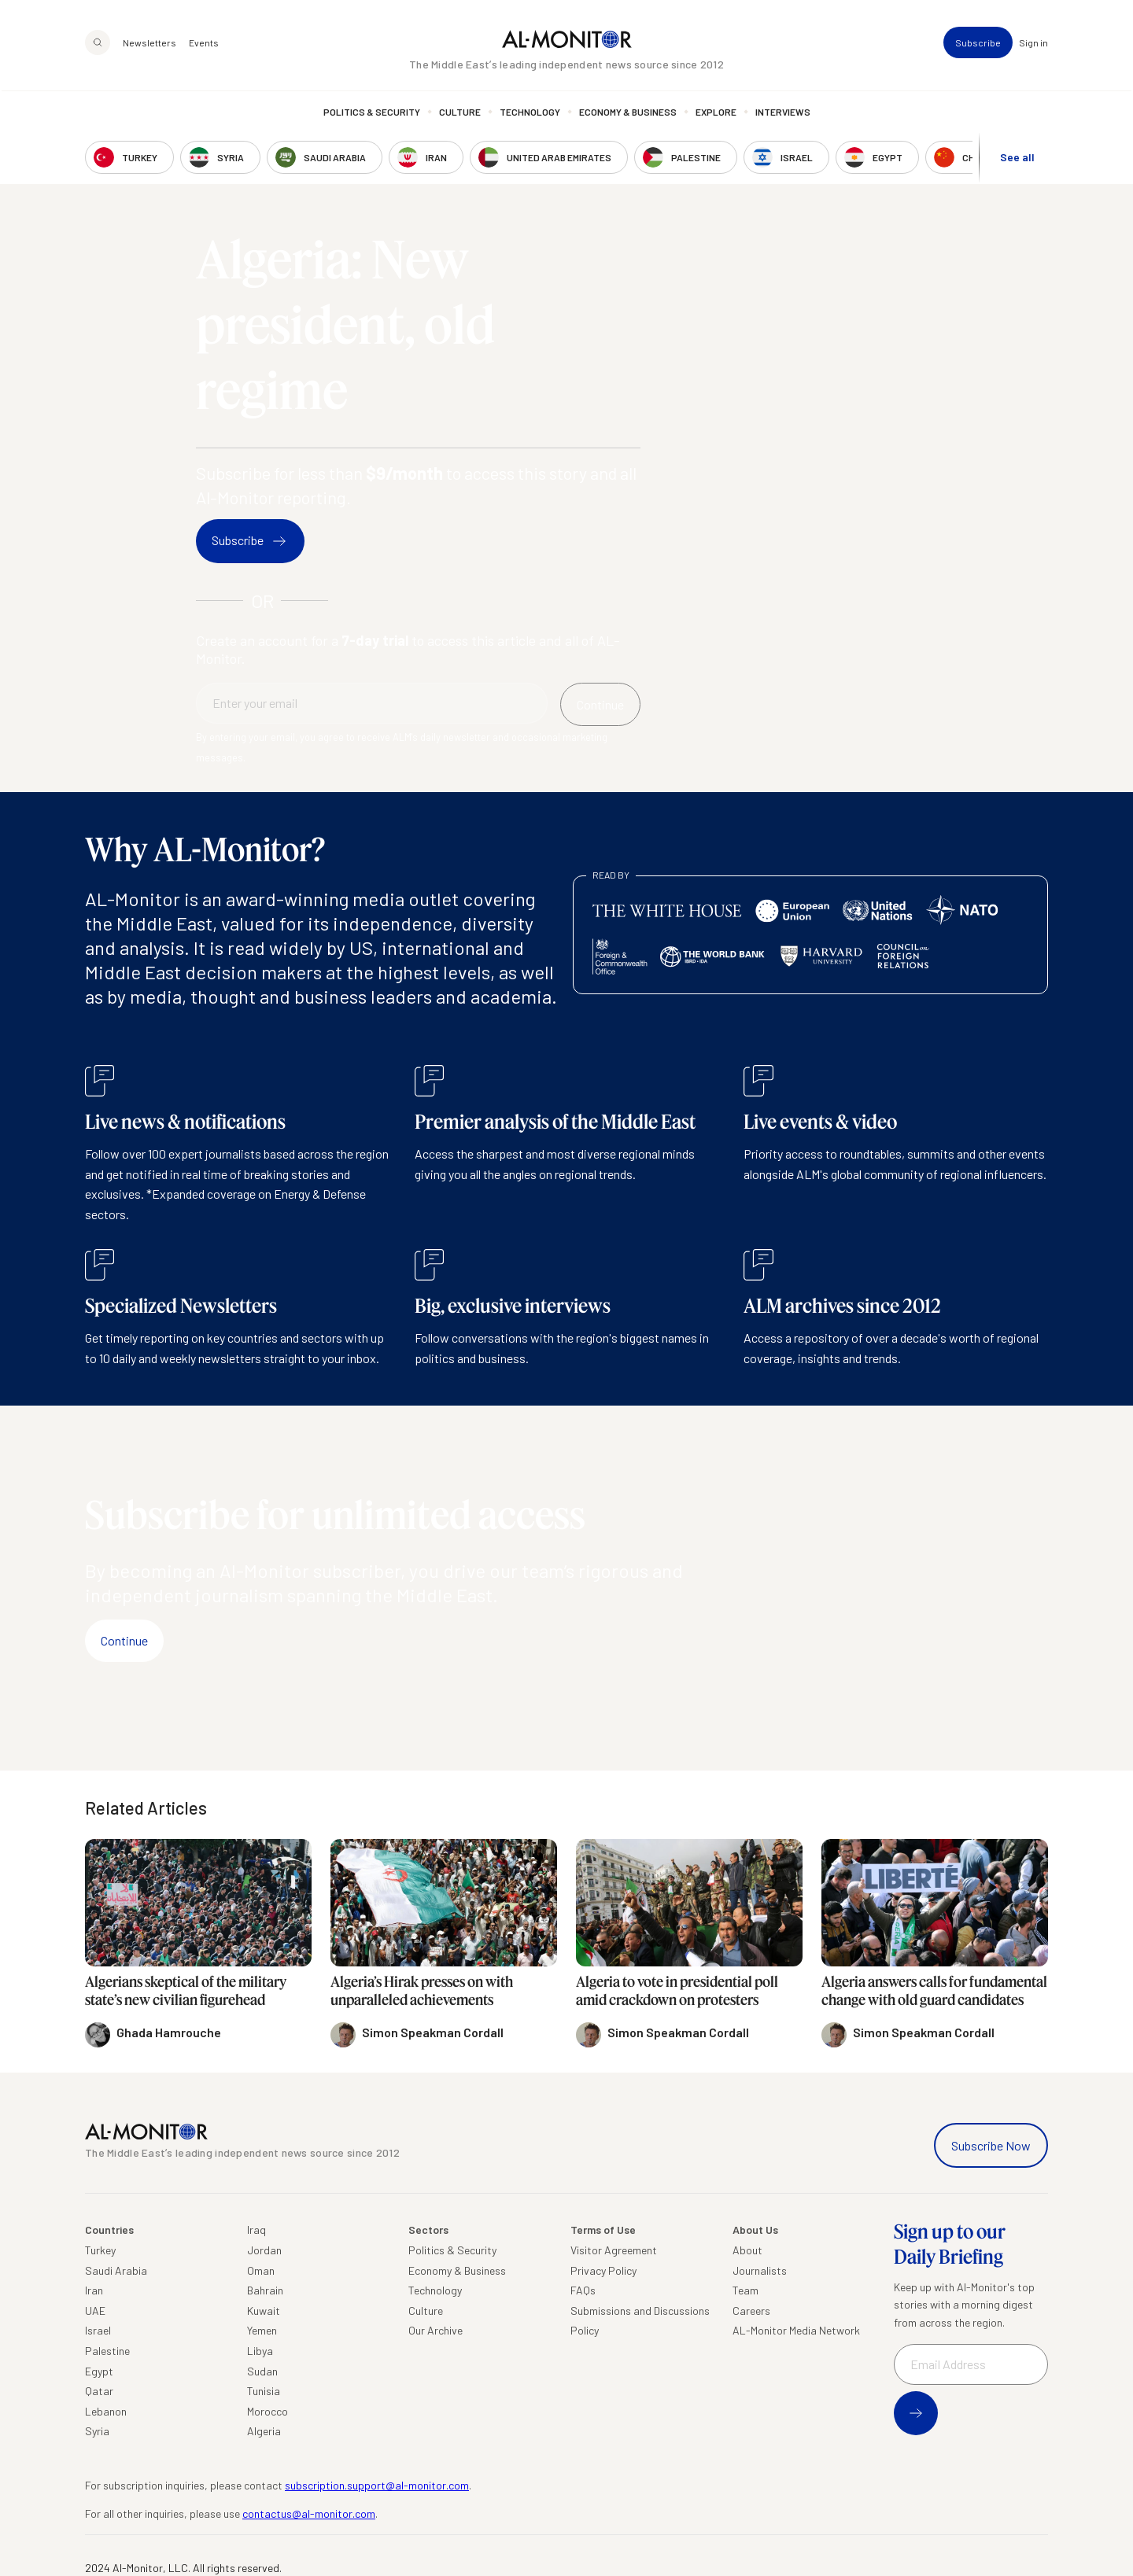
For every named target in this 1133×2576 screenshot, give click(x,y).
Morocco (267, 2411)
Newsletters (149, 44)
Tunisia (263, 2390)
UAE (95, 2310)
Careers (751, 2310)
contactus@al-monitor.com (308, 2513)
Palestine (107, 2350)
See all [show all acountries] (1017, 158)
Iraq (256, 2229)
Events (204, 44)
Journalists (760, 2270)
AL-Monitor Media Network (796, 2330)
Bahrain (265, 2290)
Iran (94, 2290)
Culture (460, 114)
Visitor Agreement (613, 2250)
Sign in (1033, 44)
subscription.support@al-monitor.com (377, 2485)
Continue (124, 1640)
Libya (260, 2350)
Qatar (99, 2390)
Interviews (782, 114)
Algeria (264, 2431)
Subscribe (978, 44)
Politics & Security (371, 114)
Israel (98, 2330)
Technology (530, 114)
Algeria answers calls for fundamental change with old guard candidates (934, 1990)
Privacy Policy (603, 2270)
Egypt (99, 2371)
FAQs (583, 2290)
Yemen (262, 2330)
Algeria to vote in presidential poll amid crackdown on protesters (677, 1990)
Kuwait (263, 2310)
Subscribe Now (991, 2145)
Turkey (100, 2250)
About (747, 2250)
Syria (97, 2431)
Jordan (264, 2250)
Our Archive (435, 2330)
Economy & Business (628, 114)
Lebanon (106, 2411)
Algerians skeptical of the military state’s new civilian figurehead (185, 1990)
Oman (261, 2270)
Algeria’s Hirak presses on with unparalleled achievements (421, 1990)
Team (745, 2290)
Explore (716, 114)
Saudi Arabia (116, 2270)
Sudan (262, 2371)
